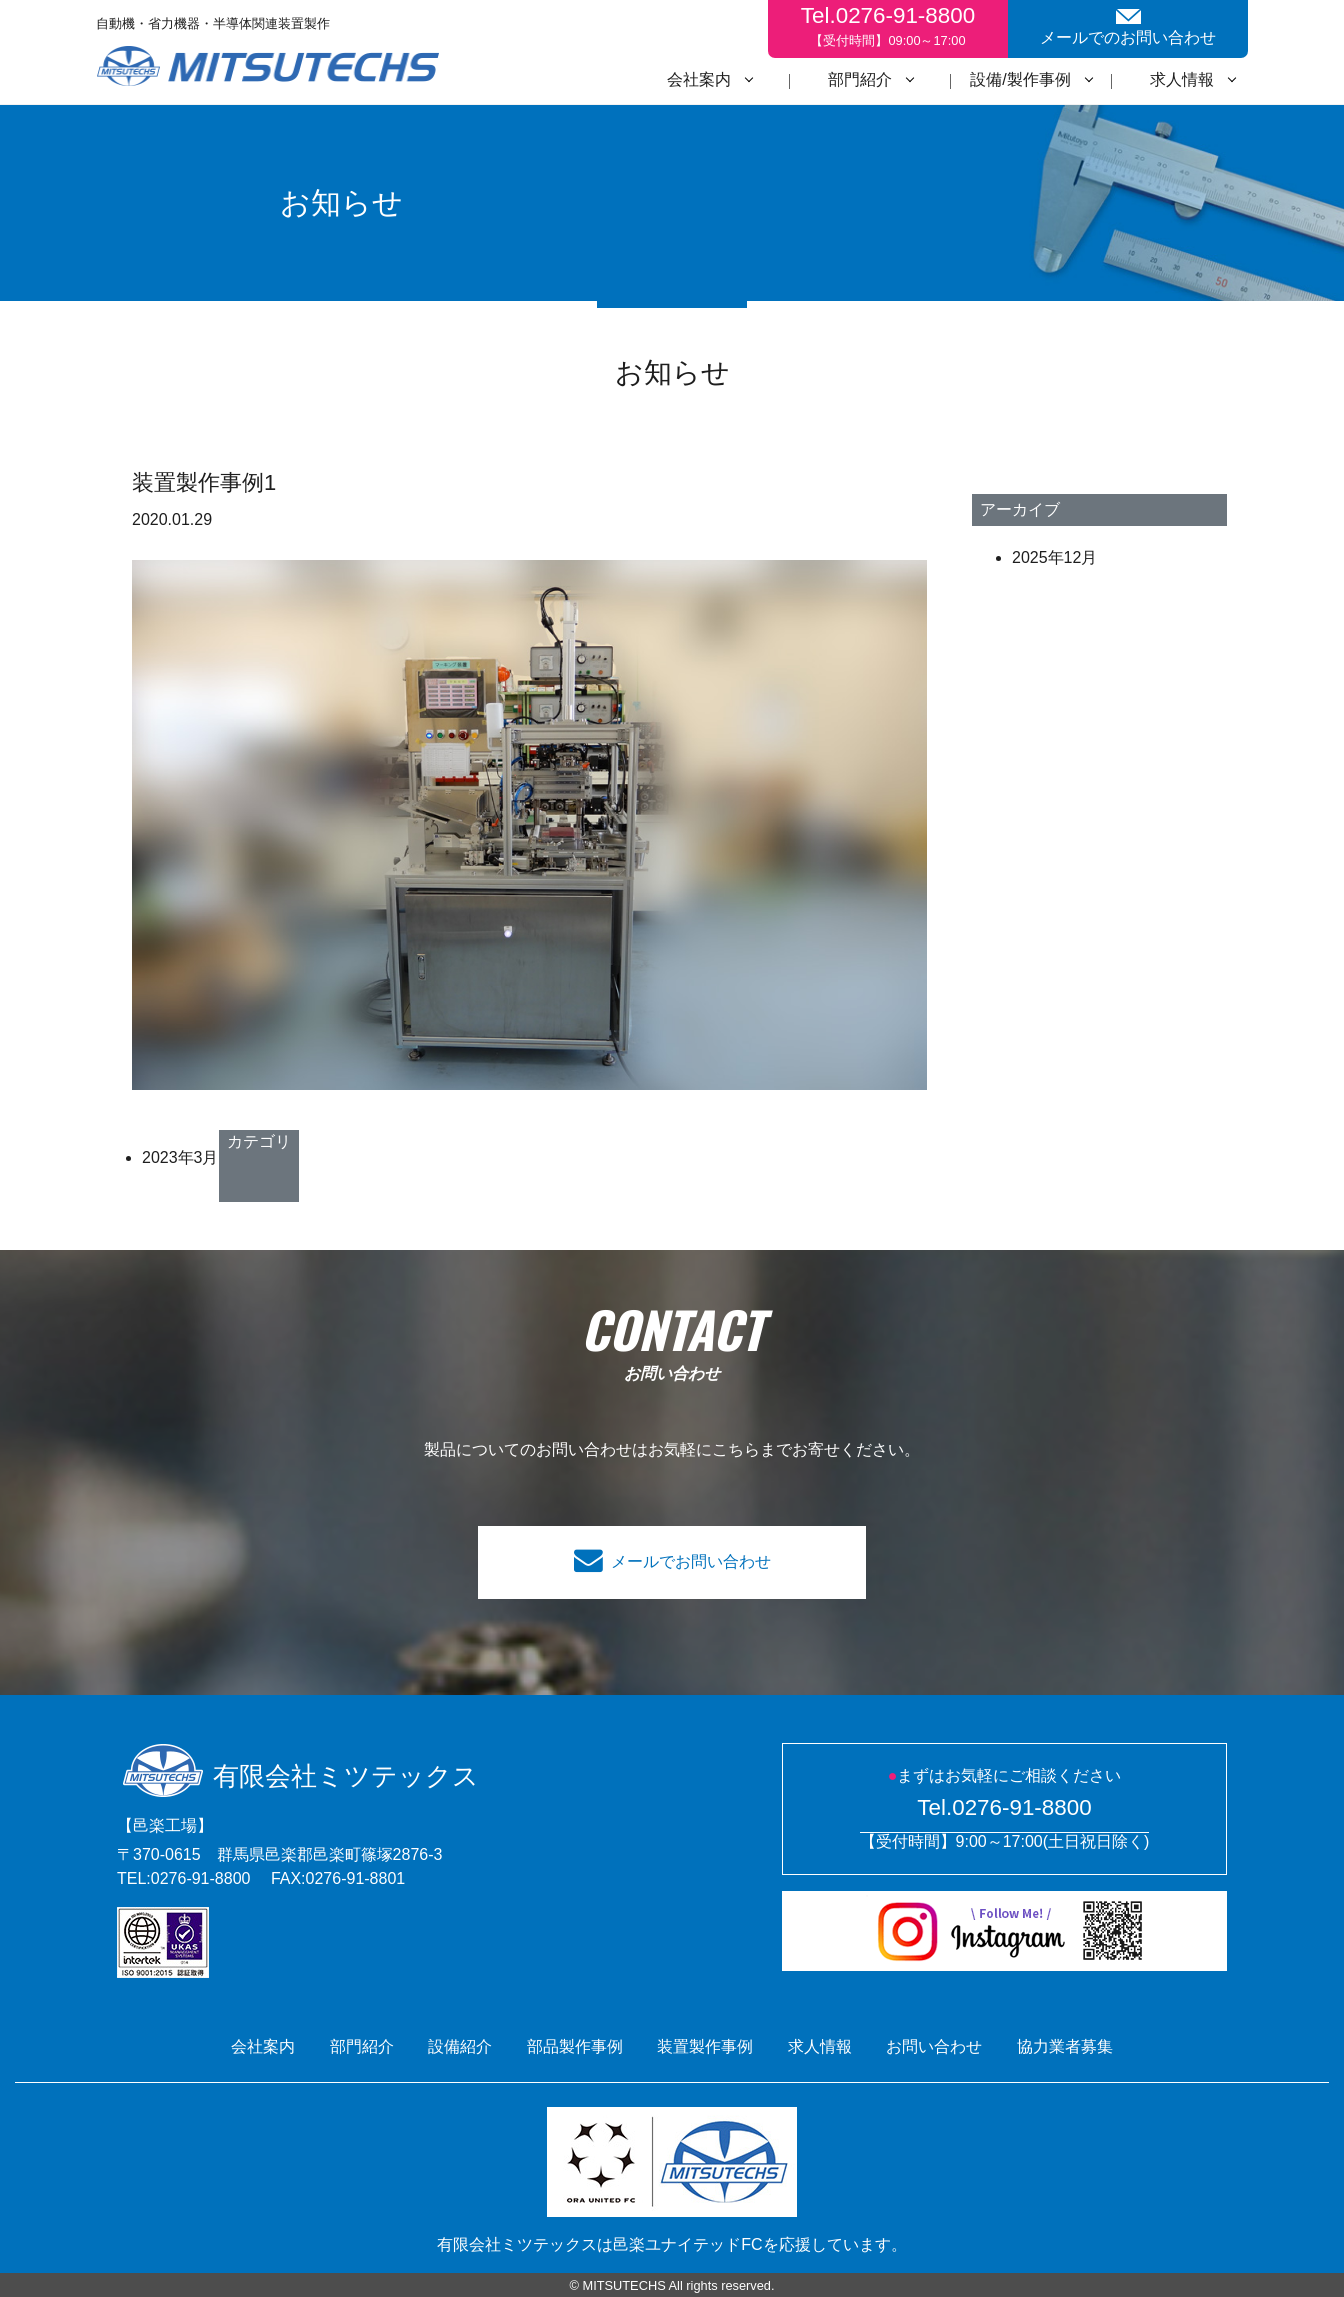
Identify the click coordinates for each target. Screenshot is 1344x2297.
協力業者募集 (1065, 2046)
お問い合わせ (934, 2046)
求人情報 (1182, 79)
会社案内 (699, 79)
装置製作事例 (705, 2046)
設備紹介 (460, 2046)
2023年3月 (180, 1157)
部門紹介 (860, 79)
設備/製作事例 (1020, 79)
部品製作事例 (575, 2046)
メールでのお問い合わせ (1128, 27)
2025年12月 (1054, 557)
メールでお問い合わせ (691, 1561)
